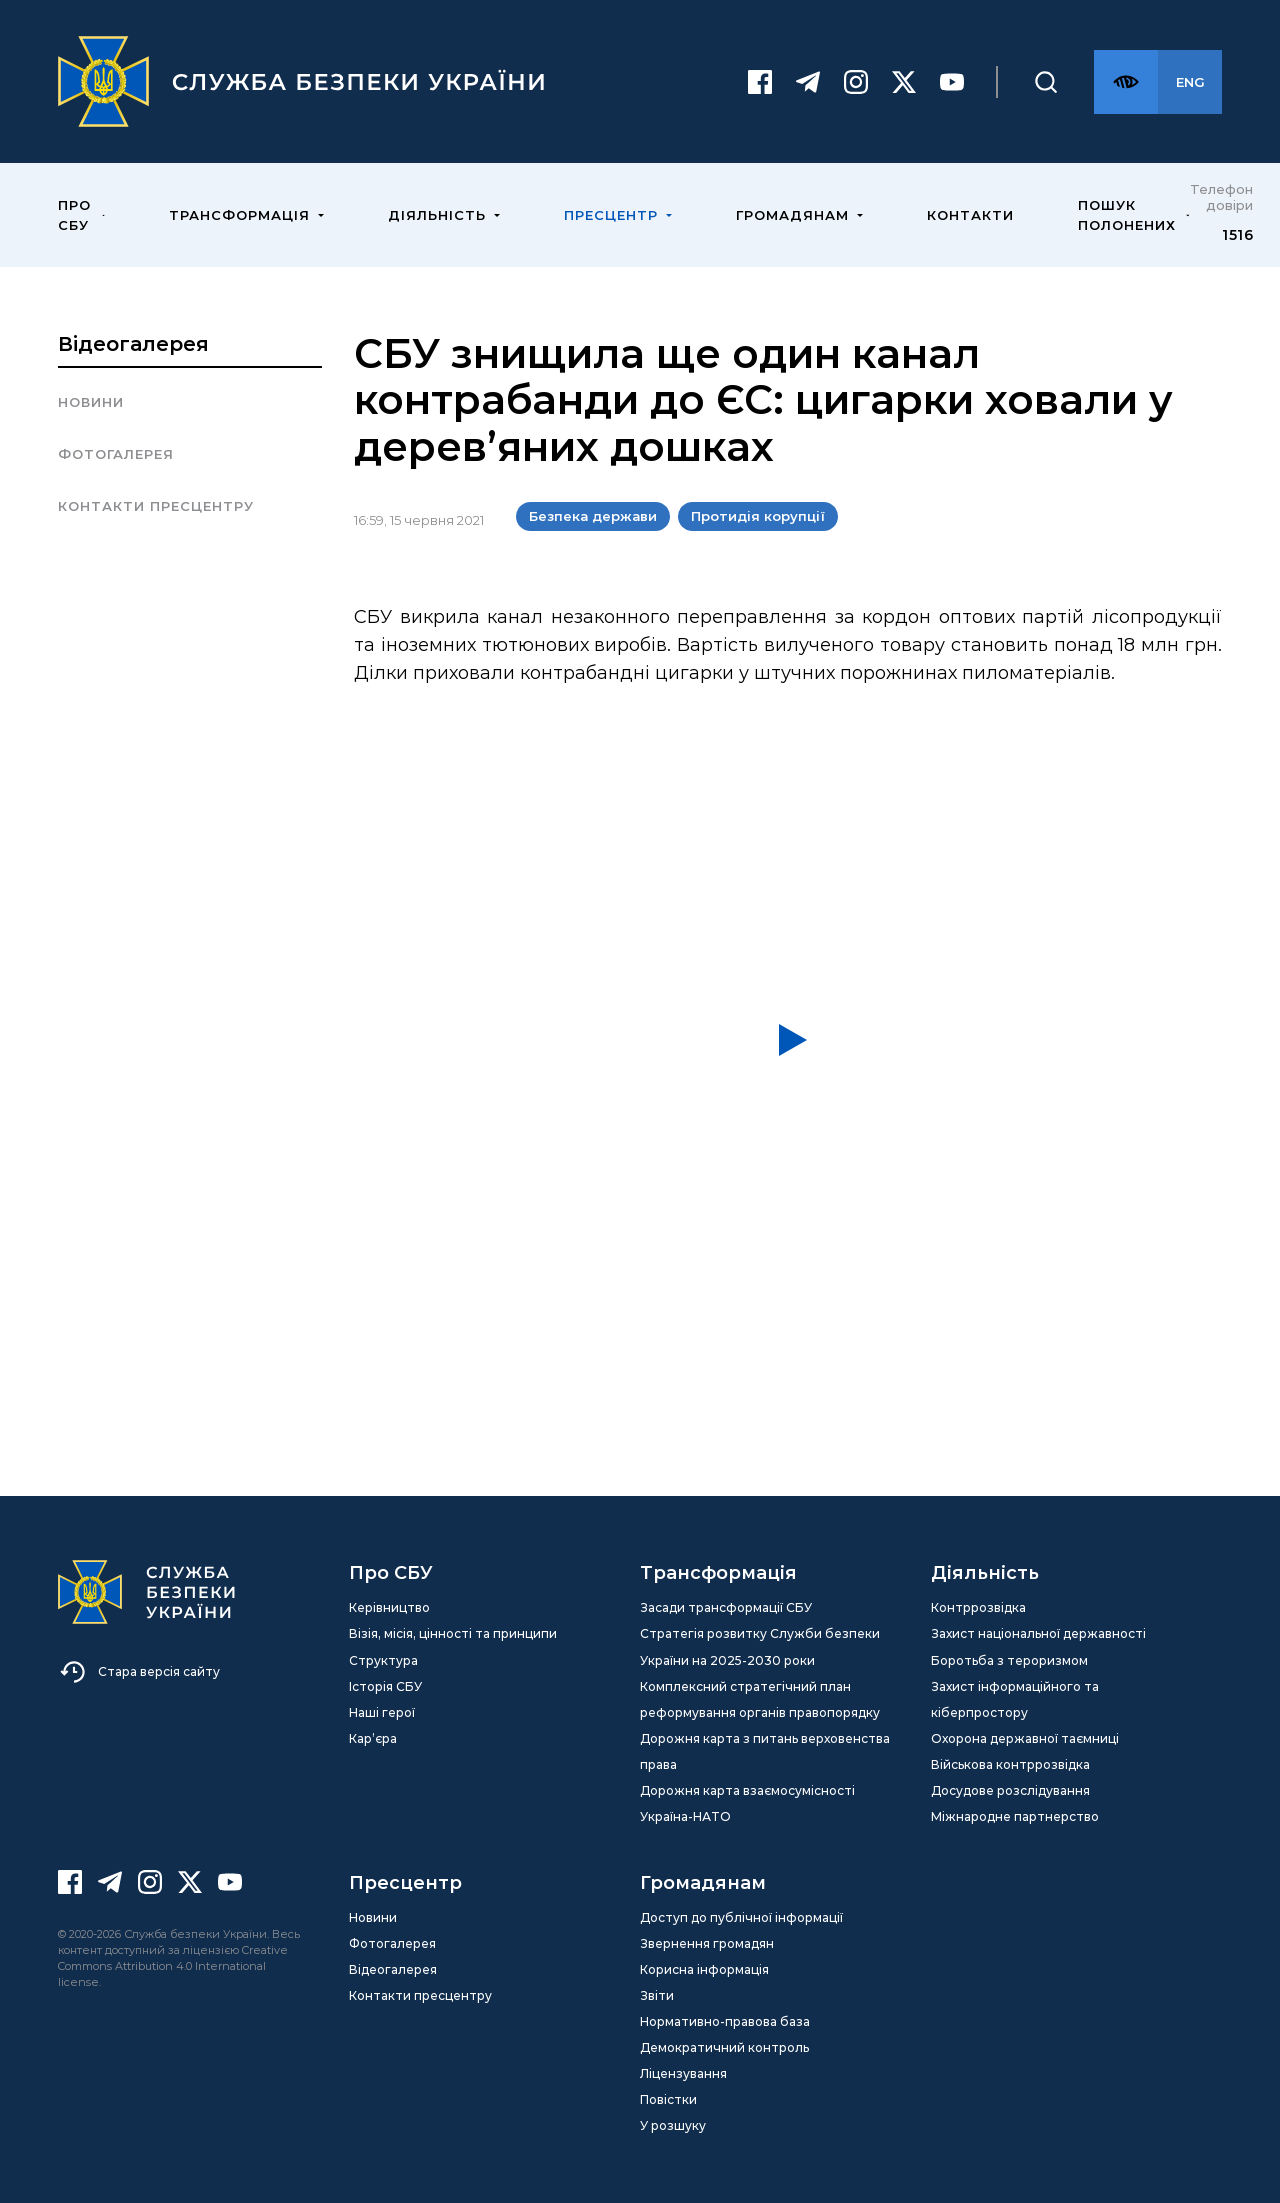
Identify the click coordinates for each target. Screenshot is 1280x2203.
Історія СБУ (385, 1686)
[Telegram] (808, 82)
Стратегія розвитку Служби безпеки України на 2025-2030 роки (760, 1646)
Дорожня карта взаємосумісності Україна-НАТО (747, 1803)
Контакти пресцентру (156, 506)
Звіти (657, 1995)
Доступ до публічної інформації (741, 1917)
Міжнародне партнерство (1015, 1816)
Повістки (668, 2099)
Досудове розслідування (1010, 1790)
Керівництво (389, 1607)
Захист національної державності (1038, 1633)
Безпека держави (593, 516)
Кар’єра (373, 1738)
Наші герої (382, 1712)
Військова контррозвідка (1010, 1764)
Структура (383, 1660)
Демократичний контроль (724, 2047)
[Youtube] (952, 82)
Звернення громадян (707, 1943)
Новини (91, 402)
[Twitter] (904, 82)
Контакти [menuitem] (970, 215)
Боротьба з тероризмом (1009, 1660)
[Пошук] (1046, 82)
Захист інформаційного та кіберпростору (1015, 1699)
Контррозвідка (978, 1607)
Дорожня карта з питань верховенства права (765, 1751)
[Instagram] (856, 82)
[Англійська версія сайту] (1190, 82)
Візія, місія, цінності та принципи (453, 1633)
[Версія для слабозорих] (1126, 82)
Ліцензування (683, 2073)
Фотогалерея (116, 454)
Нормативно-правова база (725, 2021)
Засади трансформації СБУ (726, 1607)
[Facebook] (760, 82)
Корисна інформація (704, 1969)
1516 (1237, 235)
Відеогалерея (133, 344)
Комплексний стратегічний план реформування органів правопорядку (760, 1699)
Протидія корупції (758, 516)
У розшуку (673, 2125)
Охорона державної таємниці (1025, 1738)
